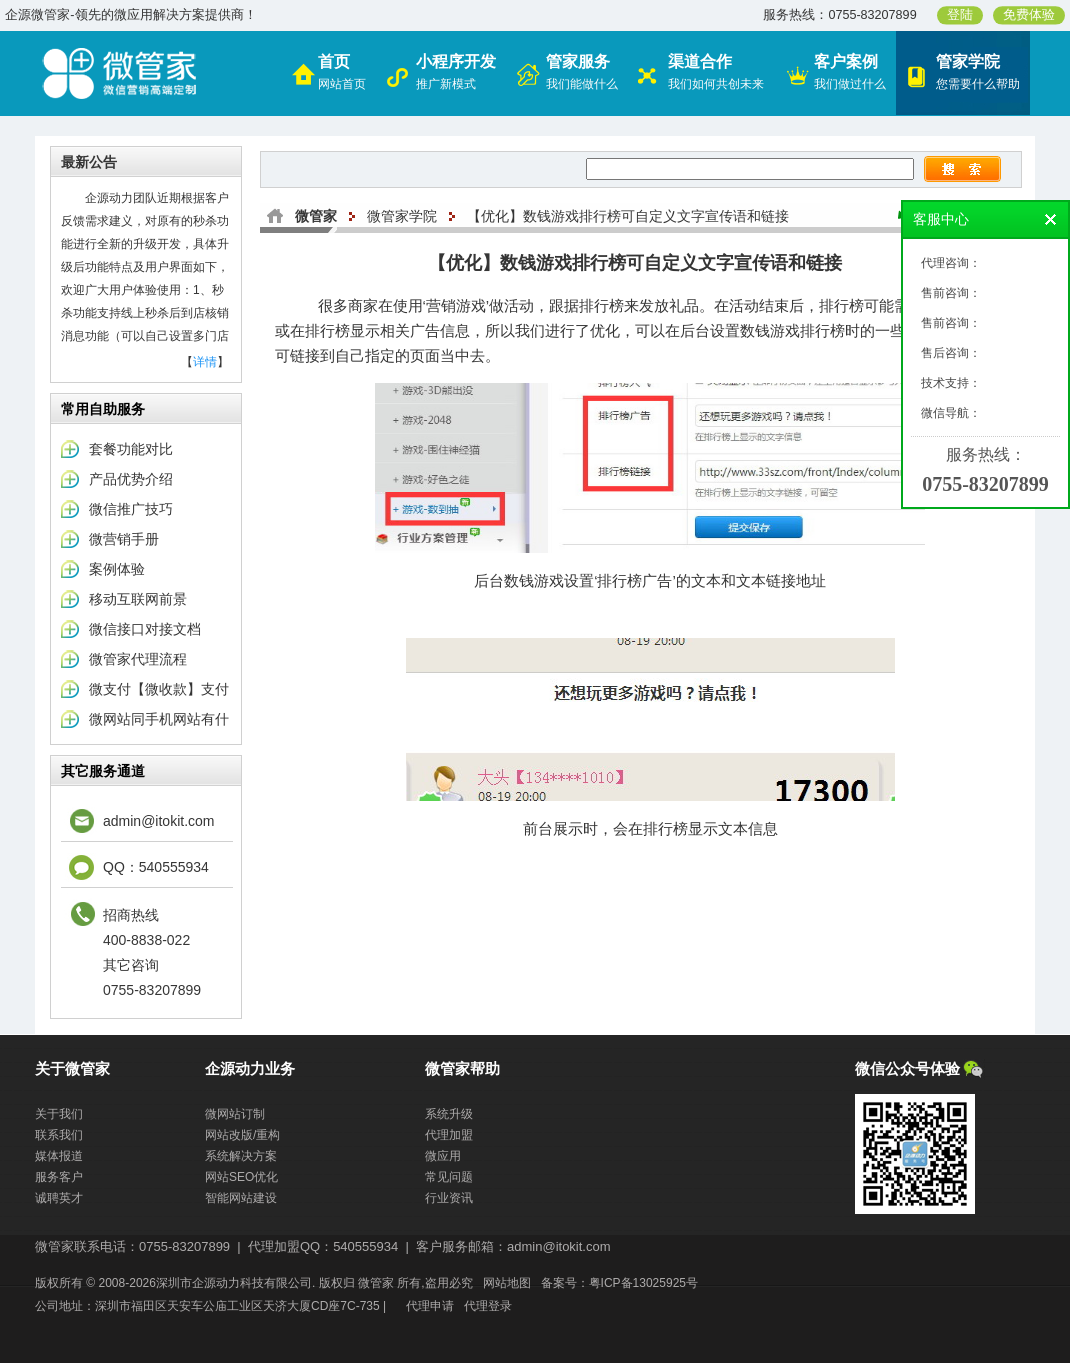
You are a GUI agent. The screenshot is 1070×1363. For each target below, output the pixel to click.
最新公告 (89, 162)
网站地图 (507, 1283)
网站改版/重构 (242, 1135)
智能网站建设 (241, 1198)
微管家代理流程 (138, 659)
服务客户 (59, 1177)
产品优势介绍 (131, 479)
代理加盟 (449, 1135)
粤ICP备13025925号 (643, 1283)
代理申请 (430, 1306)
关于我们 (59, 1114)
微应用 (443, 1156)
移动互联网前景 (138, 599)
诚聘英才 (59, 1198)
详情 (205, 362)
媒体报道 (59, 1156)
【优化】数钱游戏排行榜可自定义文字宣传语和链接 (628, 216)
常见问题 (449, 1177)
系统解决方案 (241, 1156)
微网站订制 (235, 1114)
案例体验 (117, 569)
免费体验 (1029, 15)
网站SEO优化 (241, 1177)
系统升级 (449, 1114)
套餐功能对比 (131, 449)
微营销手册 (124, 539)
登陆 (960, 15)
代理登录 (488, 1306)
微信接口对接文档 (145, 629)
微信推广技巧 (131, 509)
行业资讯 (449, 1198)
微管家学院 (402, 216)
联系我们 (59, 1135)
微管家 (316, 216)
